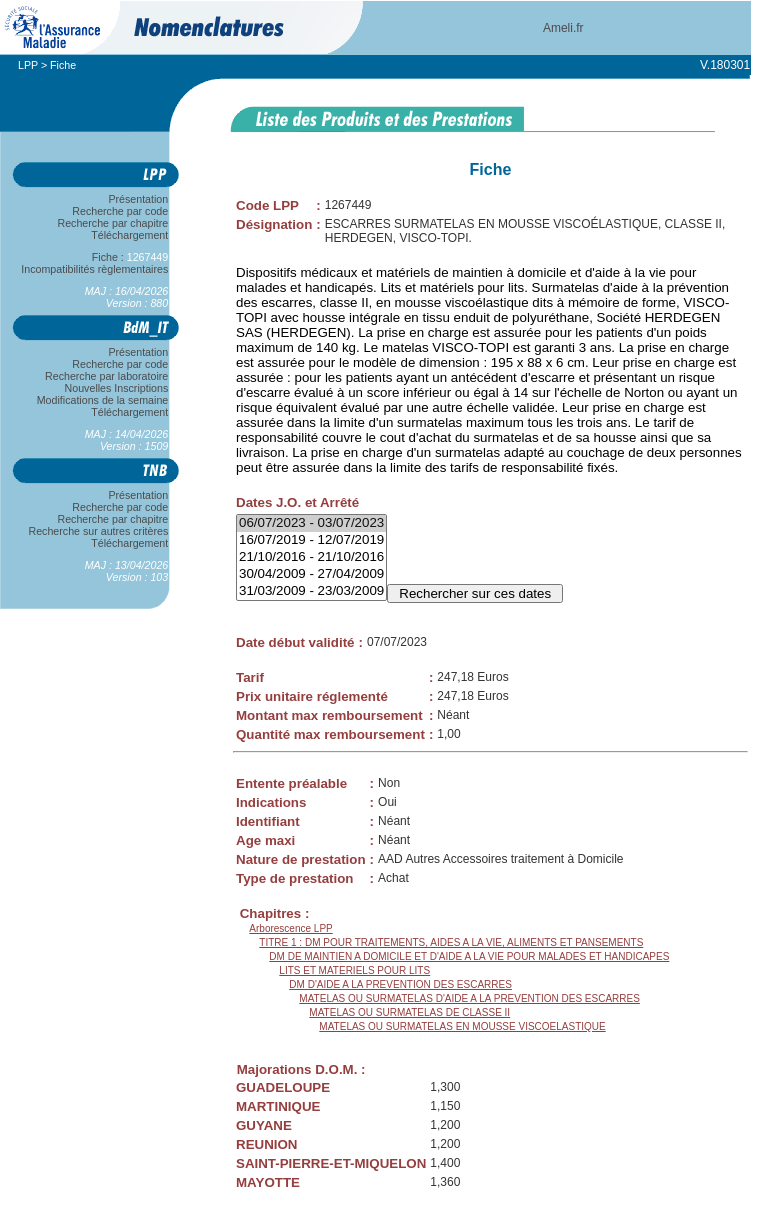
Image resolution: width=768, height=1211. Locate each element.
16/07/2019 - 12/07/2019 (311, 540)
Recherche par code (121, 211)
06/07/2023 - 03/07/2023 (311, 523)
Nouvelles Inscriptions (116, 388)
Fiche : (130, 257)
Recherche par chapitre (113, 223)
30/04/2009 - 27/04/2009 (311, 574)
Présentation (138, 199)
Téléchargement (130, 235)
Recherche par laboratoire (106, 376)
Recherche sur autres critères (98, 531)
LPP (28, 65)
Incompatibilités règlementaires (95, 269)
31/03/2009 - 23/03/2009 (311, 591)
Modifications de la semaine (102, 400)
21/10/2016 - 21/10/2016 (311, 557)
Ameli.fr (563, 28)
